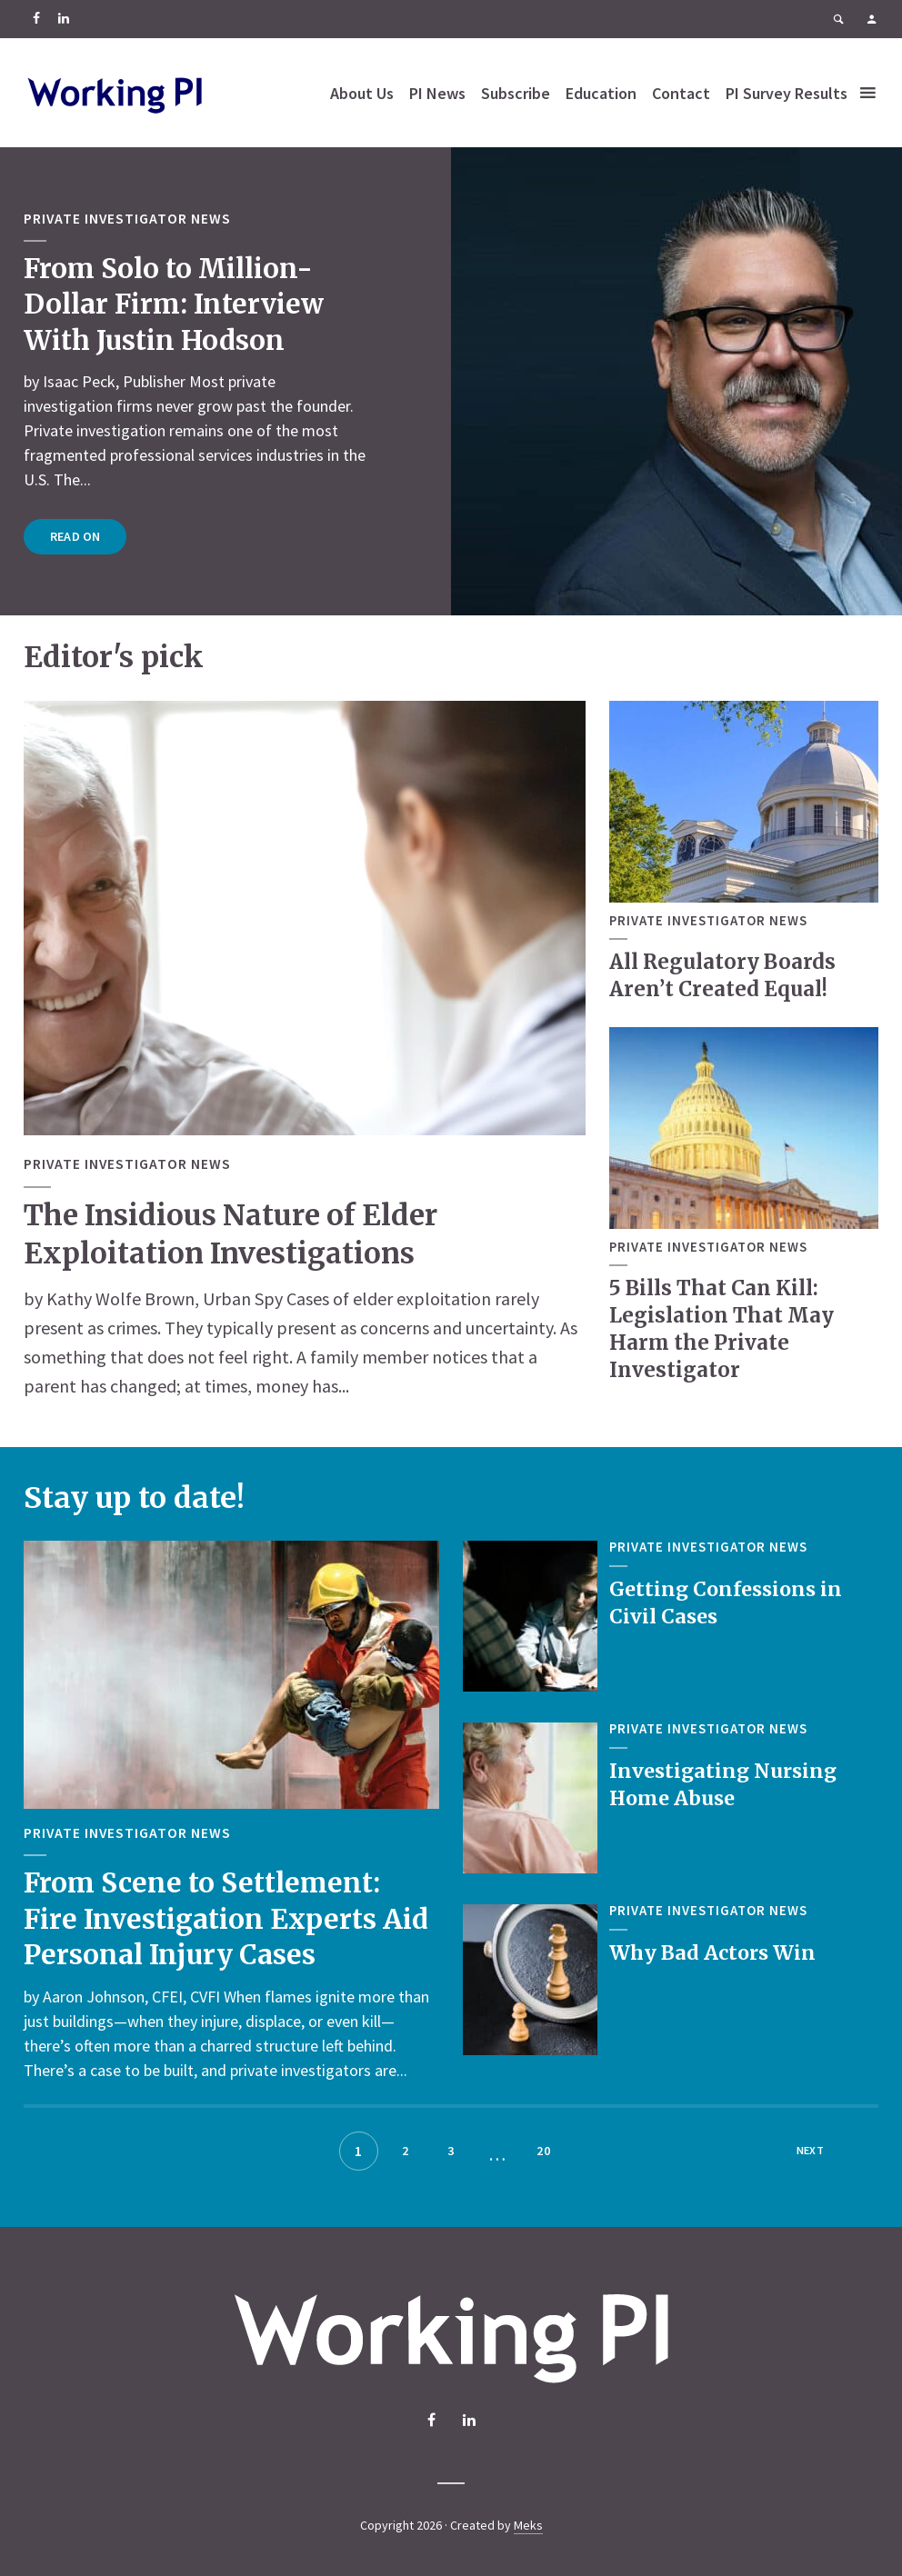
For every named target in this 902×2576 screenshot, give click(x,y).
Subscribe (557, 75)
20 (543, 2150)
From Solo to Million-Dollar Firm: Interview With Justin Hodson (177, 304)
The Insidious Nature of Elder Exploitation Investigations (236, 1234)
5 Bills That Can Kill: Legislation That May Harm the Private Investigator (720, 1328)
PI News (479, 75)
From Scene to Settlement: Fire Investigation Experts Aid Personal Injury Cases (230, 1917)
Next (810, 2150)
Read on (75, 536)
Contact (723, 75)
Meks (528, 2525)
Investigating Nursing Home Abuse (724, 1784)
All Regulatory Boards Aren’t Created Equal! (722, 975)
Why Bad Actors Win (714, 1952)
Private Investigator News (128, 219)
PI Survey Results (433, 110)
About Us (404, 75)
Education (642, 75)
